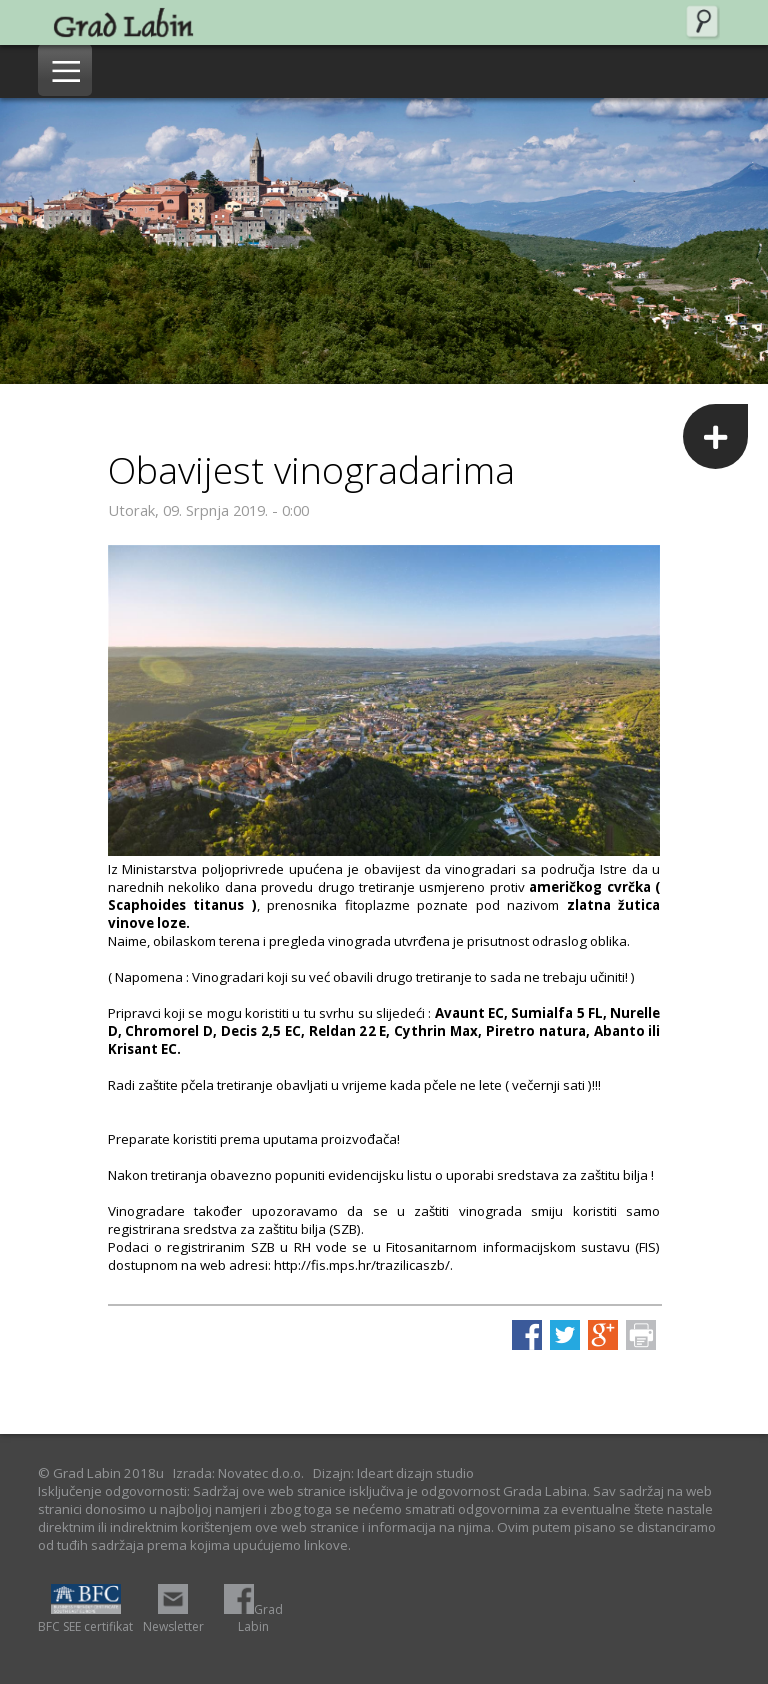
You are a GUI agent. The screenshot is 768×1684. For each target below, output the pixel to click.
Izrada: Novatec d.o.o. (238, 1473)
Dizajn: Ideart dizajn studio (393, 1473)
